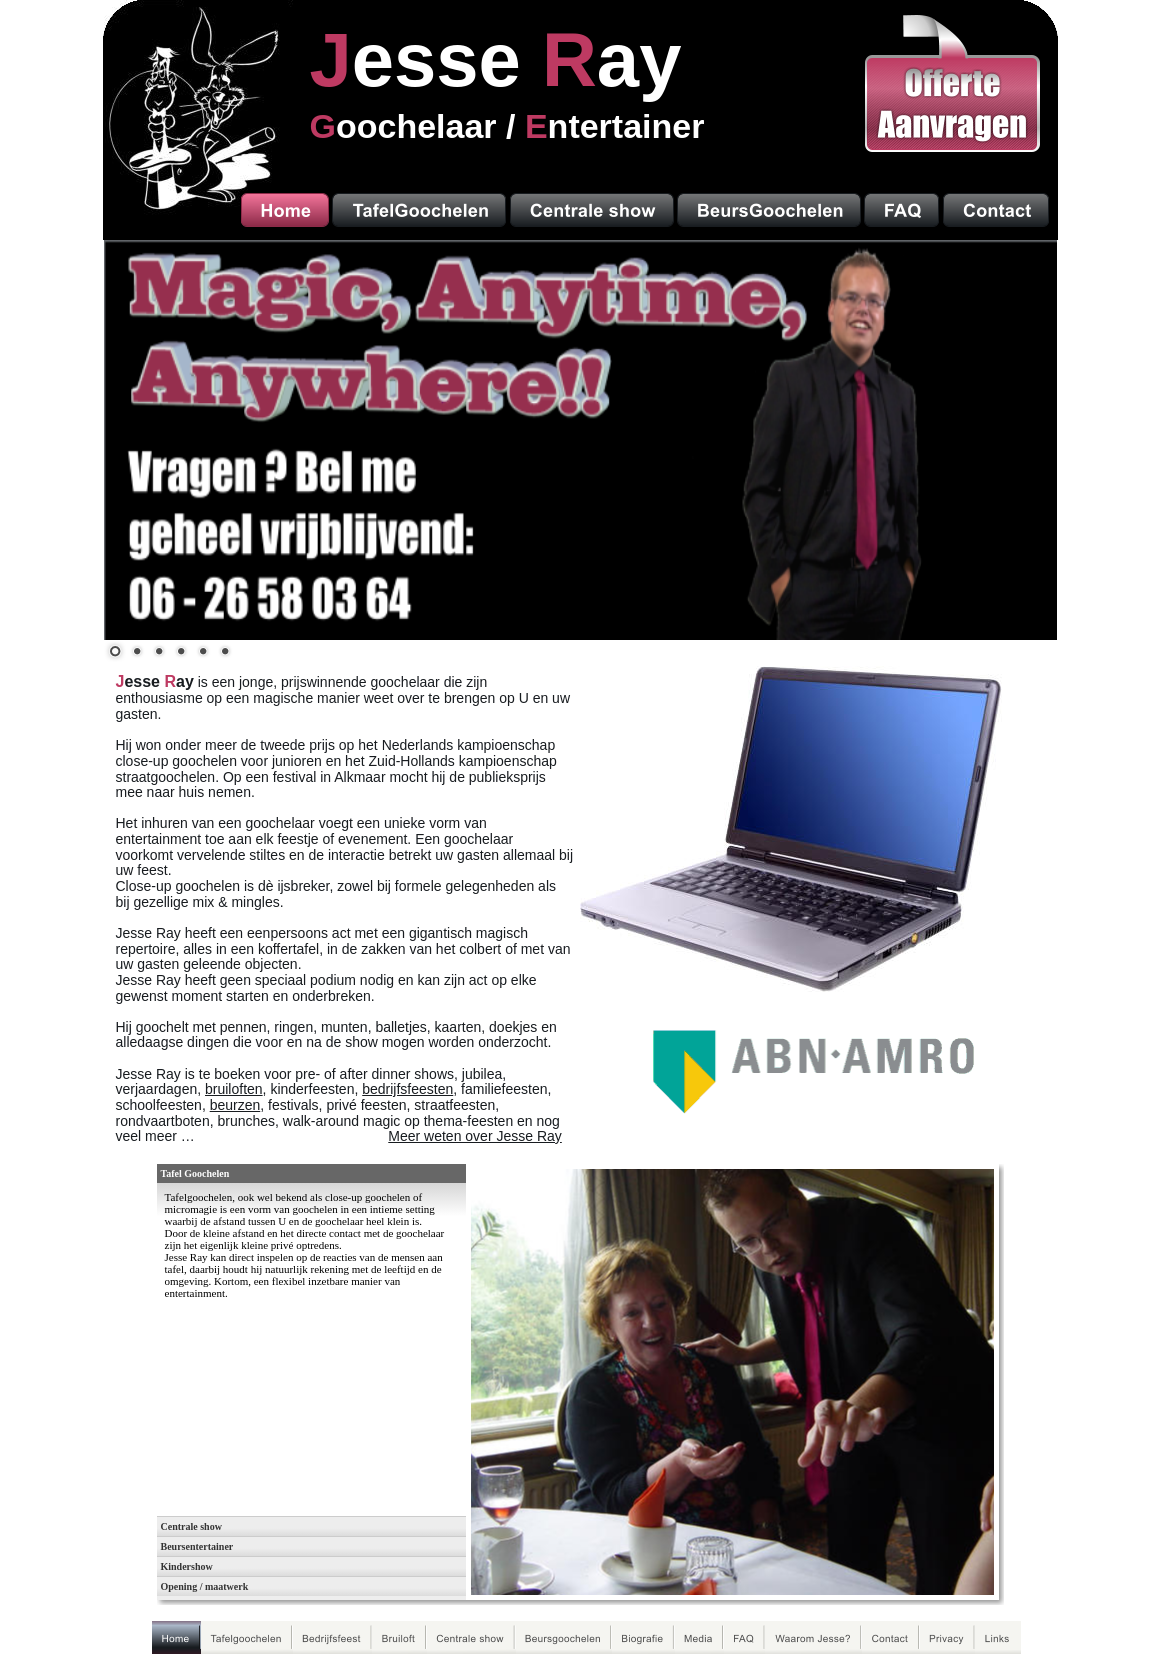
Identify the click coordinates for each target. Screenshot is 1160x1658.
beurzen (235, 1105)
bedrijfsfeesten (407, 1089)
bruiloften (234, 1089)
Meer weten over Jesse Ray (475, 1136)
